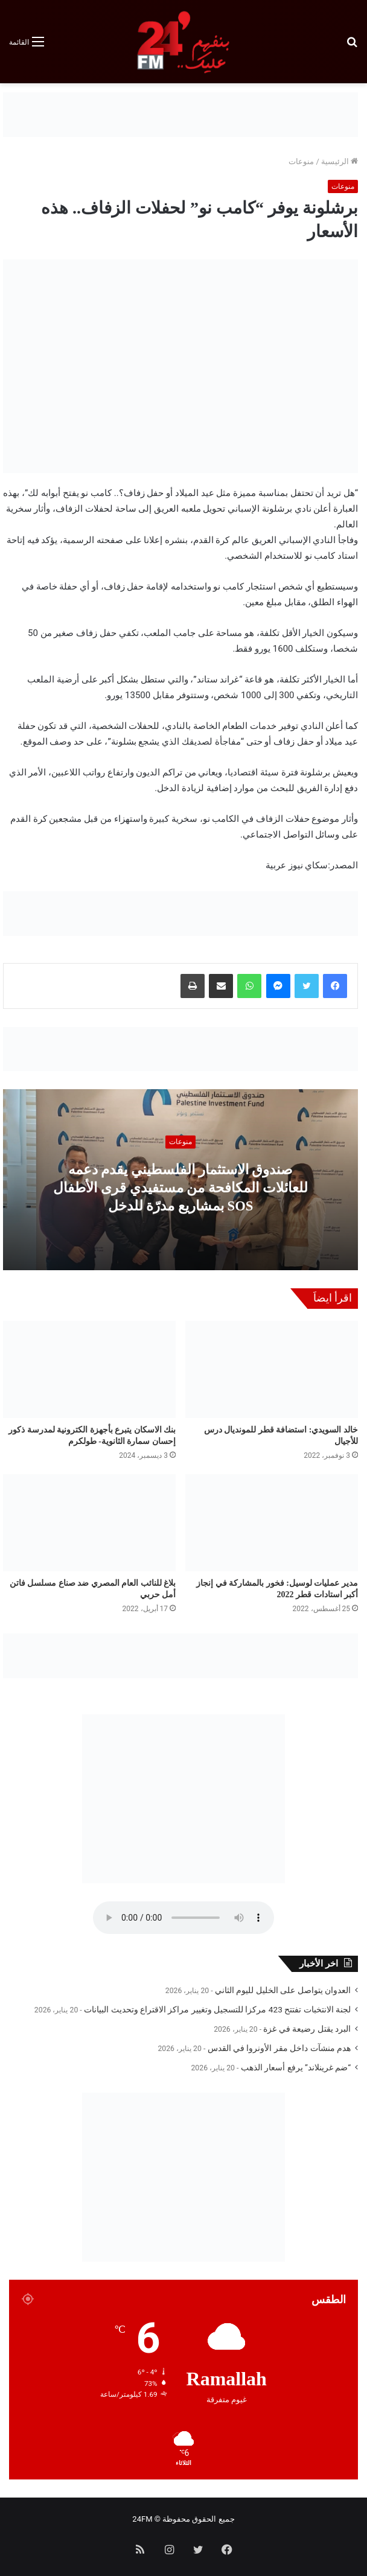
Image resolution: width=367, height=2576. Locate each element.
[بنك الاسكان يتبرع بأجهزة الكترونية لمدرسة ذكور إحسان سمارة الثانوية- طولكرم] (89, 1369)
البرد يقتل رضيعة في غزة (307, 2029)
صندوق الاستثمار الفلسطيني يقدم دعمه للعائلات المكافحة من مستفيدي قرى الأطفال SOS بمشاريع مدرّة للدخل (181, 1187)
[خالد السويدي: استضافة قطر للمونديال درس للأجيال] (271, 1369)
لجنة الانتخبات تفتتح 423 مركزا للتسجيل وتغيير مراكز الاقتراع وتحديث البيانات (217, 2009)
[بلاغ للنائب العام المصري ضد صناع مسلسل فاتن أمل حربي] (89, 1522)
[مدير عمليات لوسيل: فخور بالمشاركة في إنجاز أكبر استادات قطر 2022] (271, 1522)
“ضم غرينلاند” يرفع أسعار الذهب (296, 2067)
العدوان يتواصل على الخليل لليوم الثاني (283, 1990)
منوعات (301, 161)
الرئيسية (339, 161)
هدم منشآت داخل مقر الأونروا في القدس (279, 2048)
